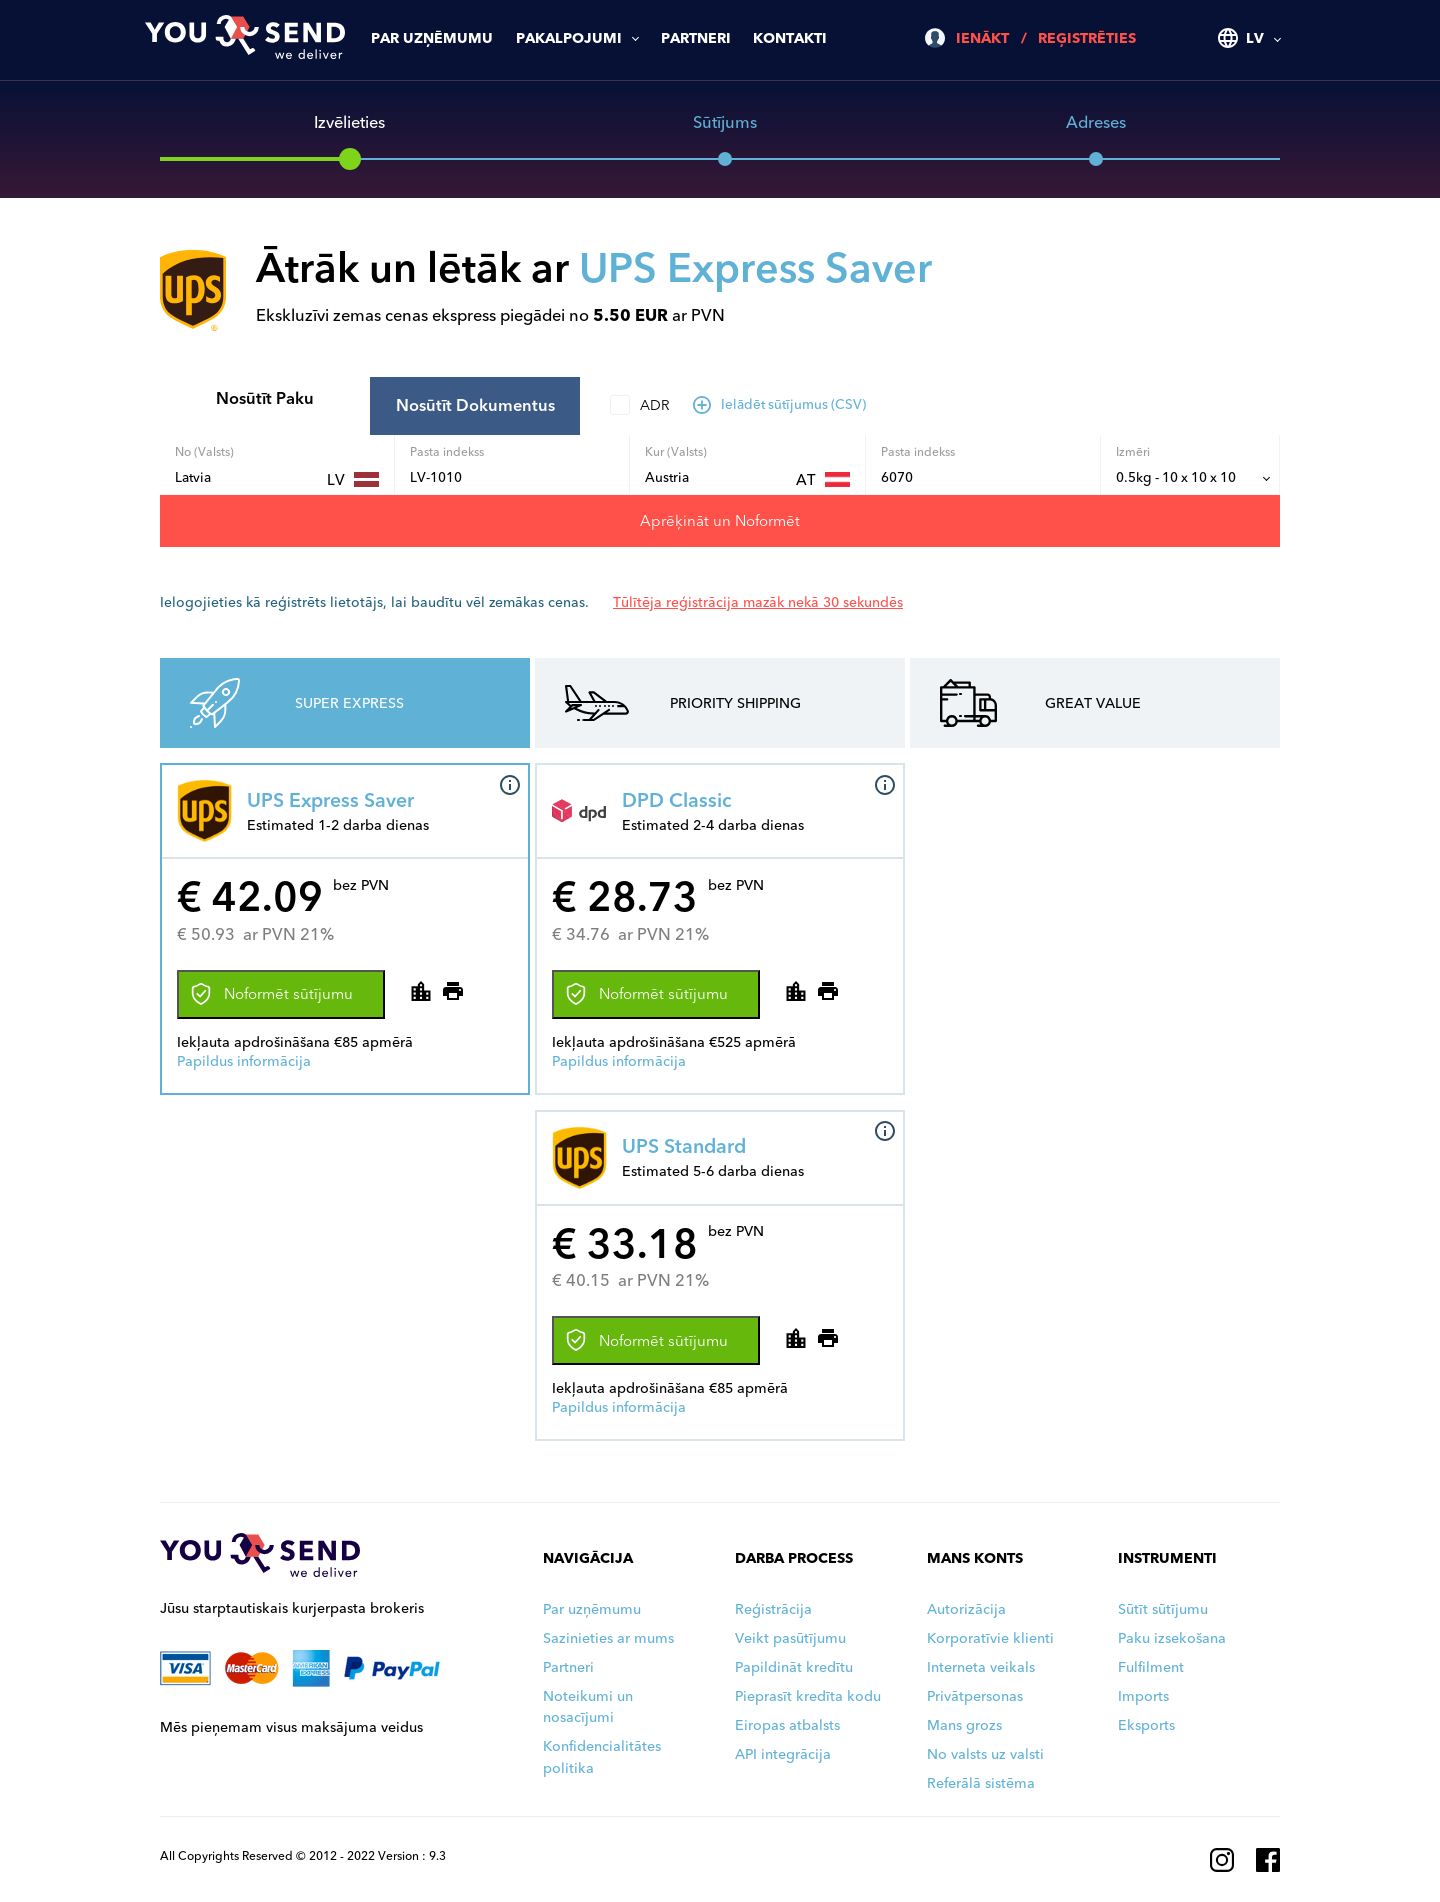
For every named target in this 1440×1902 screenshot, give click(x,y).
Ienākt (982, 38)
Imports (1143, 1696)
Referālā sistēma (981, 1783)
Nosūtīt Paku (265, 398)
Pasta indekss (447, 451)
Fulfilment (1151, 1667)
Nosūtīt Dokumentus (475, 405)
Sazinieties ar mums (608, 1638)
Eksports (1146, 1725)
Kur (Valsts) (676, 451)
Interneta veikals (981, 1667)
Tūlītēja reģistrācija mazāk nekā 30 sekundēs (758, 602)
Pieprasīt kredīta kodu (808, 1696)
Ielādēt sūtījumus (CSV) (780, 404)
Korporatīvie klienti (990, 1638)
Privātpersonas (975, 1696)
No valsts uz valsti (985, 1754)
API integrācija (783, 1754)
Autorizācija (966, 1609)
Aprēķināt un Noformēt (720, 521)
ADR (655, 405)
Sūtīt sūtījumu (1163, 1609)
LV (1255, 38)
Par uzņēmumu (432, 38)
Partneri (696, 38)
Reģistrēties (1087, 38)
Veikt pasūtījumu (790, 1638)
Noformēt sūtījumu (272, 994)
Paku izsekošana (1172, 1638)
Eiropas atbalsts (787, 1725)
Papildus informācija (244, 1061)
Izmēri (1133, 451)
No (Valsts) (204, 451)
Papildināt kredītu (794, 1667)
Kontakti (790, 38)
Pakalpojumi (569, 38)
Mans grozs (964, 1725)
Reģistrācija (773, 1609)
